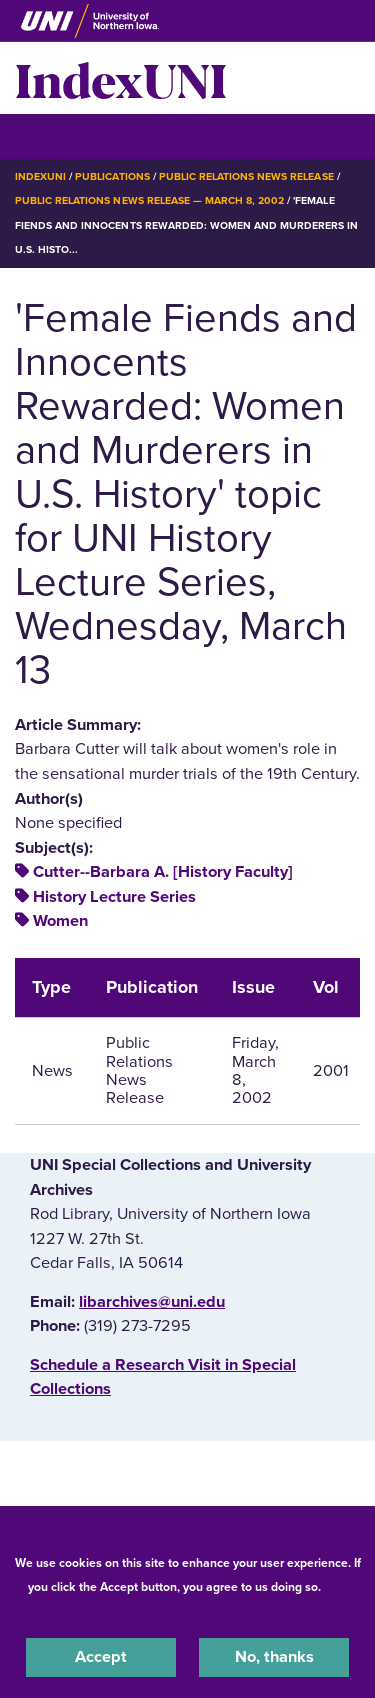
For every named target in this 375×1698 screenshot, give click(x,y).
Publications (112, 176)
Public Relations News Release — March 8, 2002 (149, 200)
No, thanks (274, 1657)
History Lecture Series (114, 897)
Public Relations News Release (246, 176)
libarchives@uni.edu (152, 1302)
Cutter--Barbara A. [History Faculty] (163, 872)
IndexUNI (121, 78)
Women (60, 921)
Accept (101, 1657)
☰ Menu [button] (50, 135)
